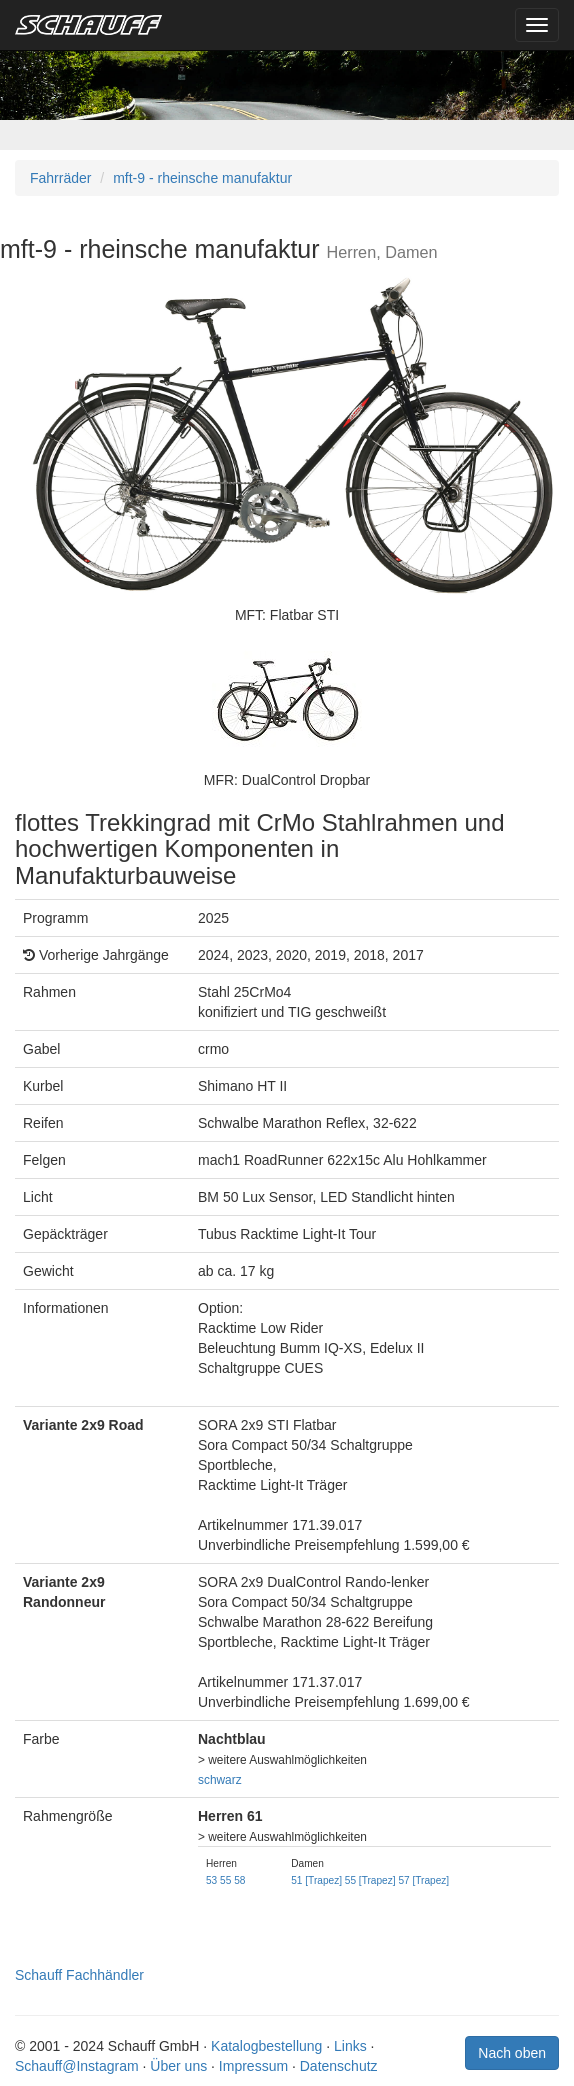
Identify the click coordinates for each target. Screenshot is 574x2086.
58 (239, 1880)
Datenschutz (339, 2066)
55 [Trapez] (370, 1880)
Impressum (253, 2066)
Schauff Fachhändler (79, 1975)
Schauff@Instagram (77, 2066)
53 (211, 1880)
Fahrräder (60, 178)
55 (225, 1880)
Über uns (178, 2066)
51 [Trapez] (316, 1880)
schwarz (220, 1780)
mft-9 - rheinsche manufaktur (202, 178)
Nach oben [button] (512, 2053)
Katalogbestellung (266, 2046)
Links (350, 2046)
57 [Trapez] (423, 1880)
